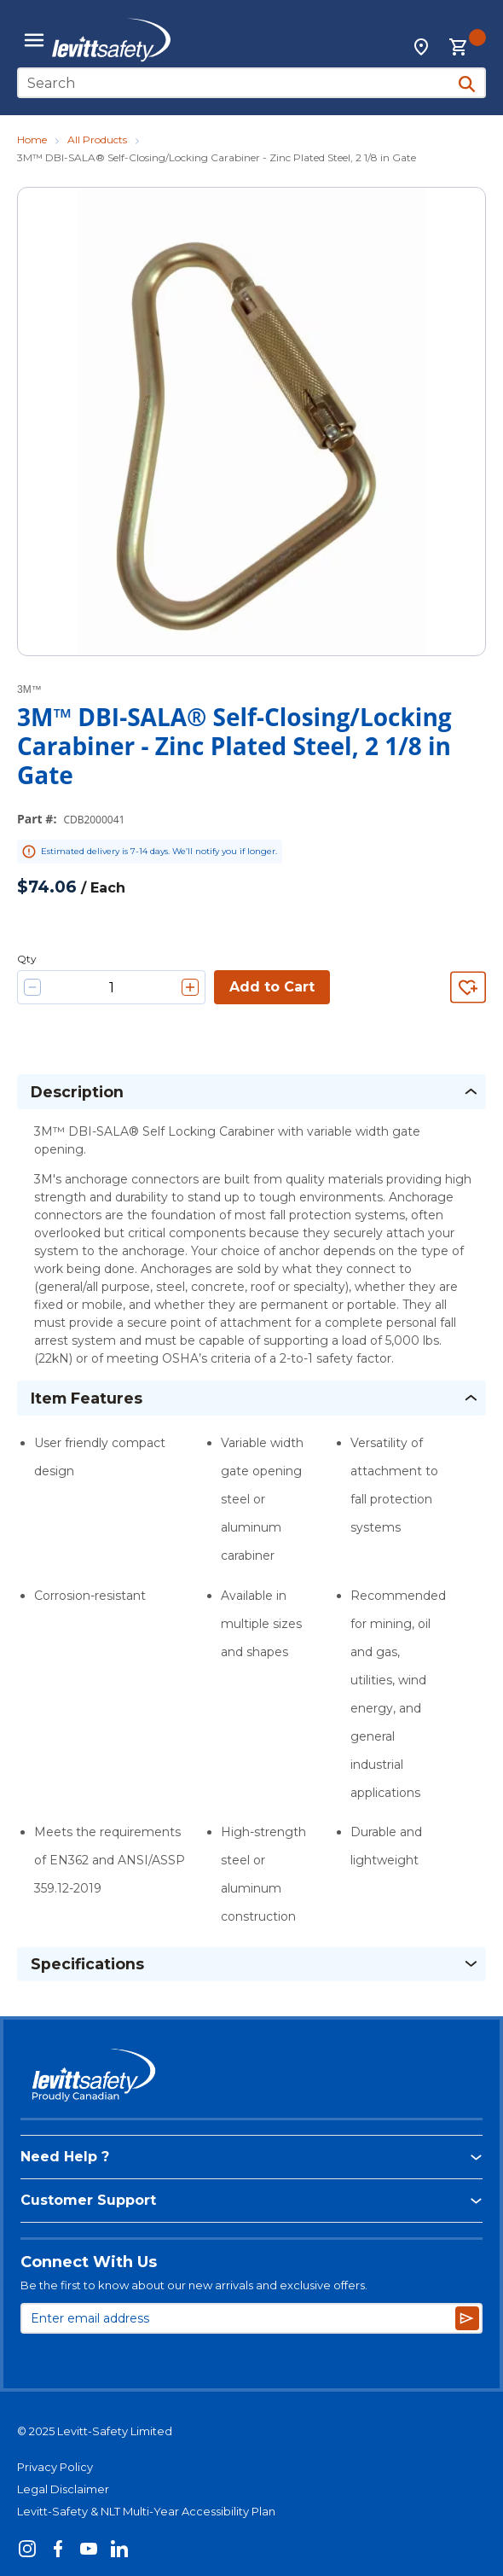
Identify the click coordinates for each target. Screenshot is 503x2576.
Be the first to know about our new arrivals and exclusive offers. (193, 2285)
